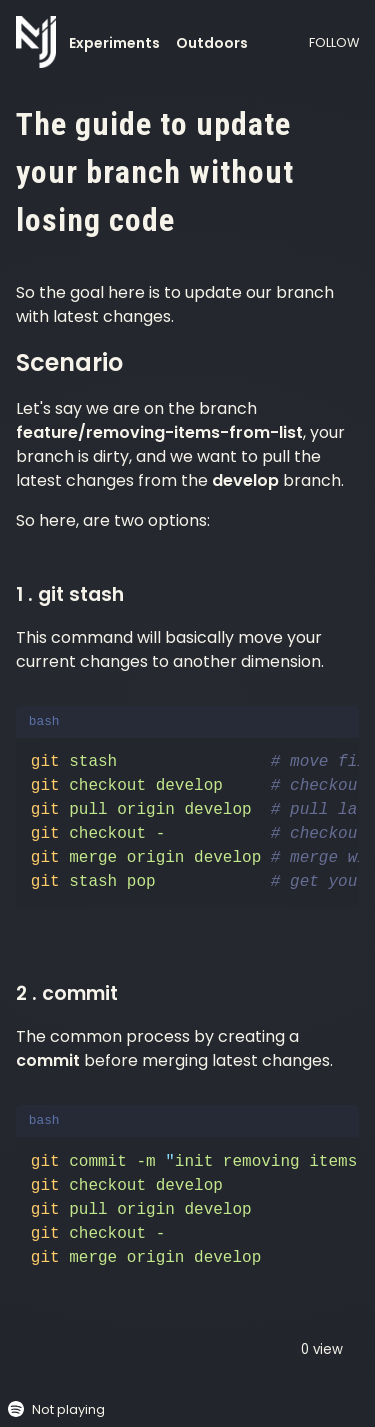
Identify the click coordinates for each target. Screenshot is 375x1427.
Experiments (114, 43)
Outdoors (212, 43)
